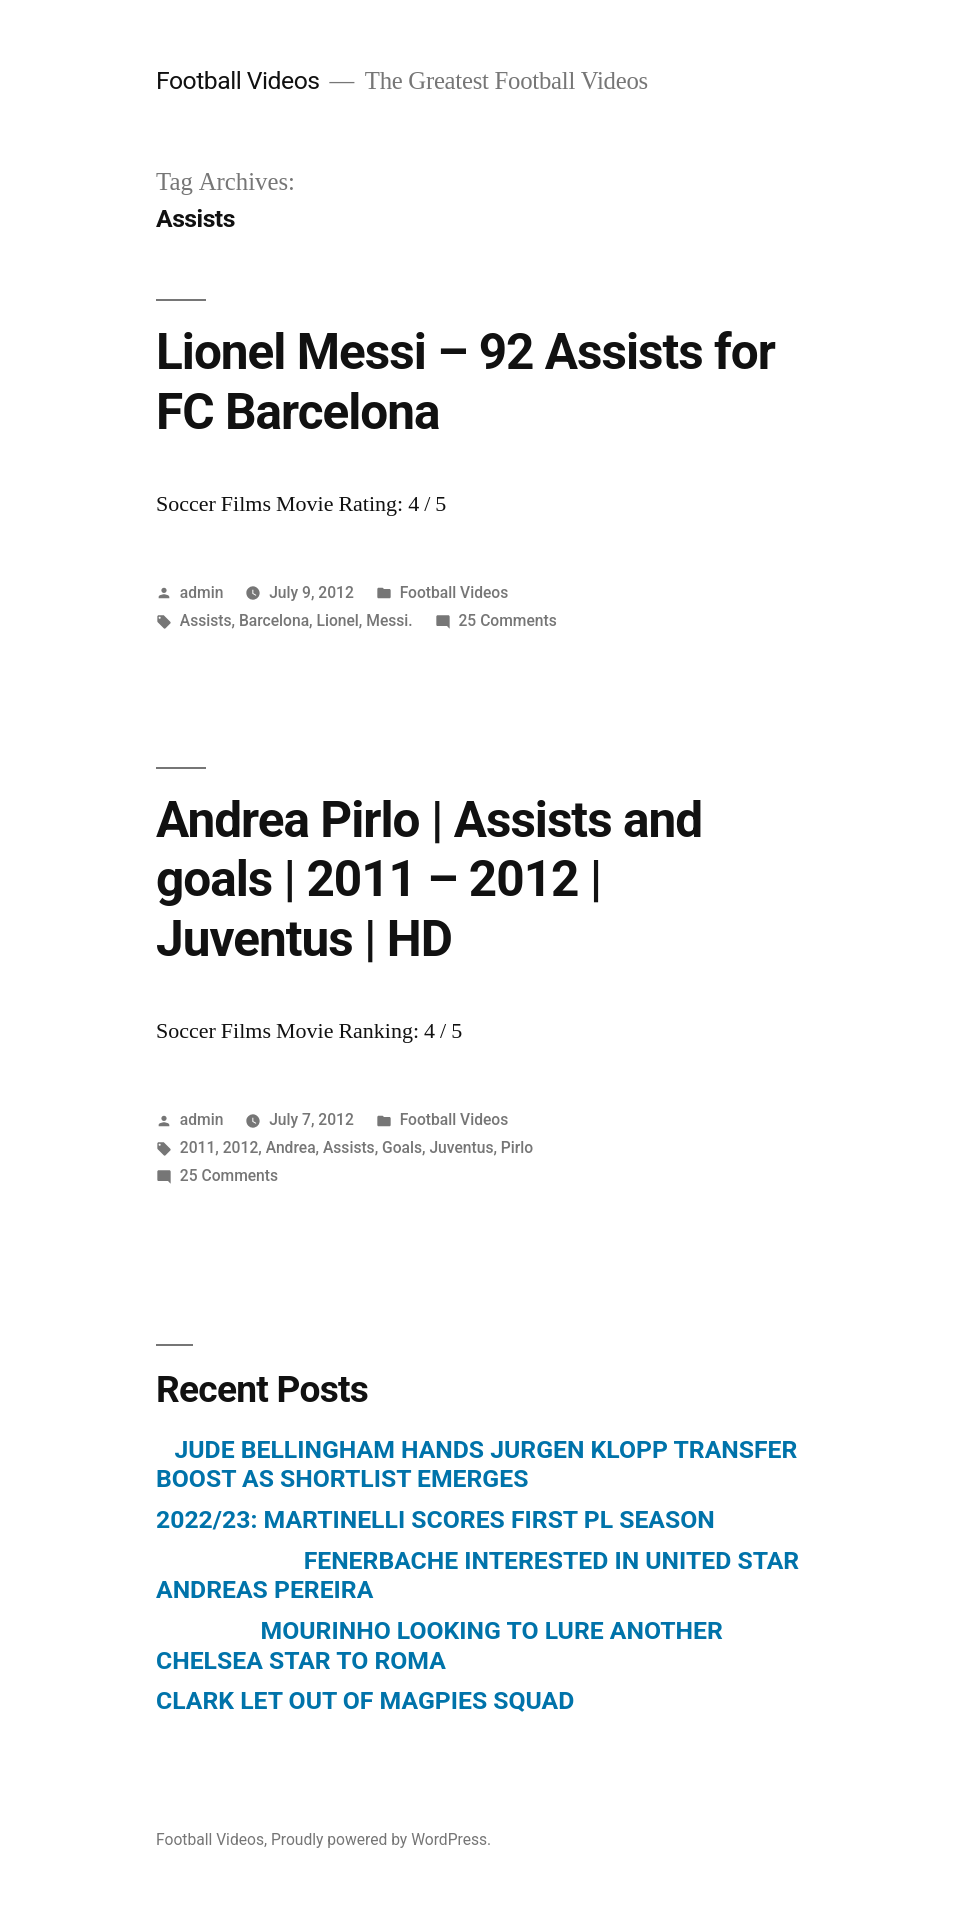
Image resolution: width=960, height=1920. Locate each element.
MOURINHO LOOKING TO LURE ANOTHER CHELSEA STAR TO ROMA (439, 1645)
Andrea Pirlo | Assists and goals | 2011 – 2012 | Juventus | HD (429, 879)
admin (202, 592)
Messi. (389, 620)
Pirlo (517, 1147)
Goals (402, 1147)
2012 (241, 1147)
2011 (198, 1147)
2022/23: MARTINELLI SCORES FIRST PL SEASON (435, 1519)
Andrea (291, 1147)
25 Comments (507, 620)
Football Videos (238, 80)
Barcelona (274, 620)
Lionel (337, 620)
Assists (206, 620)
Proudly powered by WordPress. (381, 1839)
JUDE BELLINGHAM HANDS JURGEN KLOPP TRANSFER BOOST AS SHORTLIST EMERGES (476, 1464)
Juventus (461, 1147)
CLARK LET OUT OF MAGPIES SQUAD (365, 1700)
